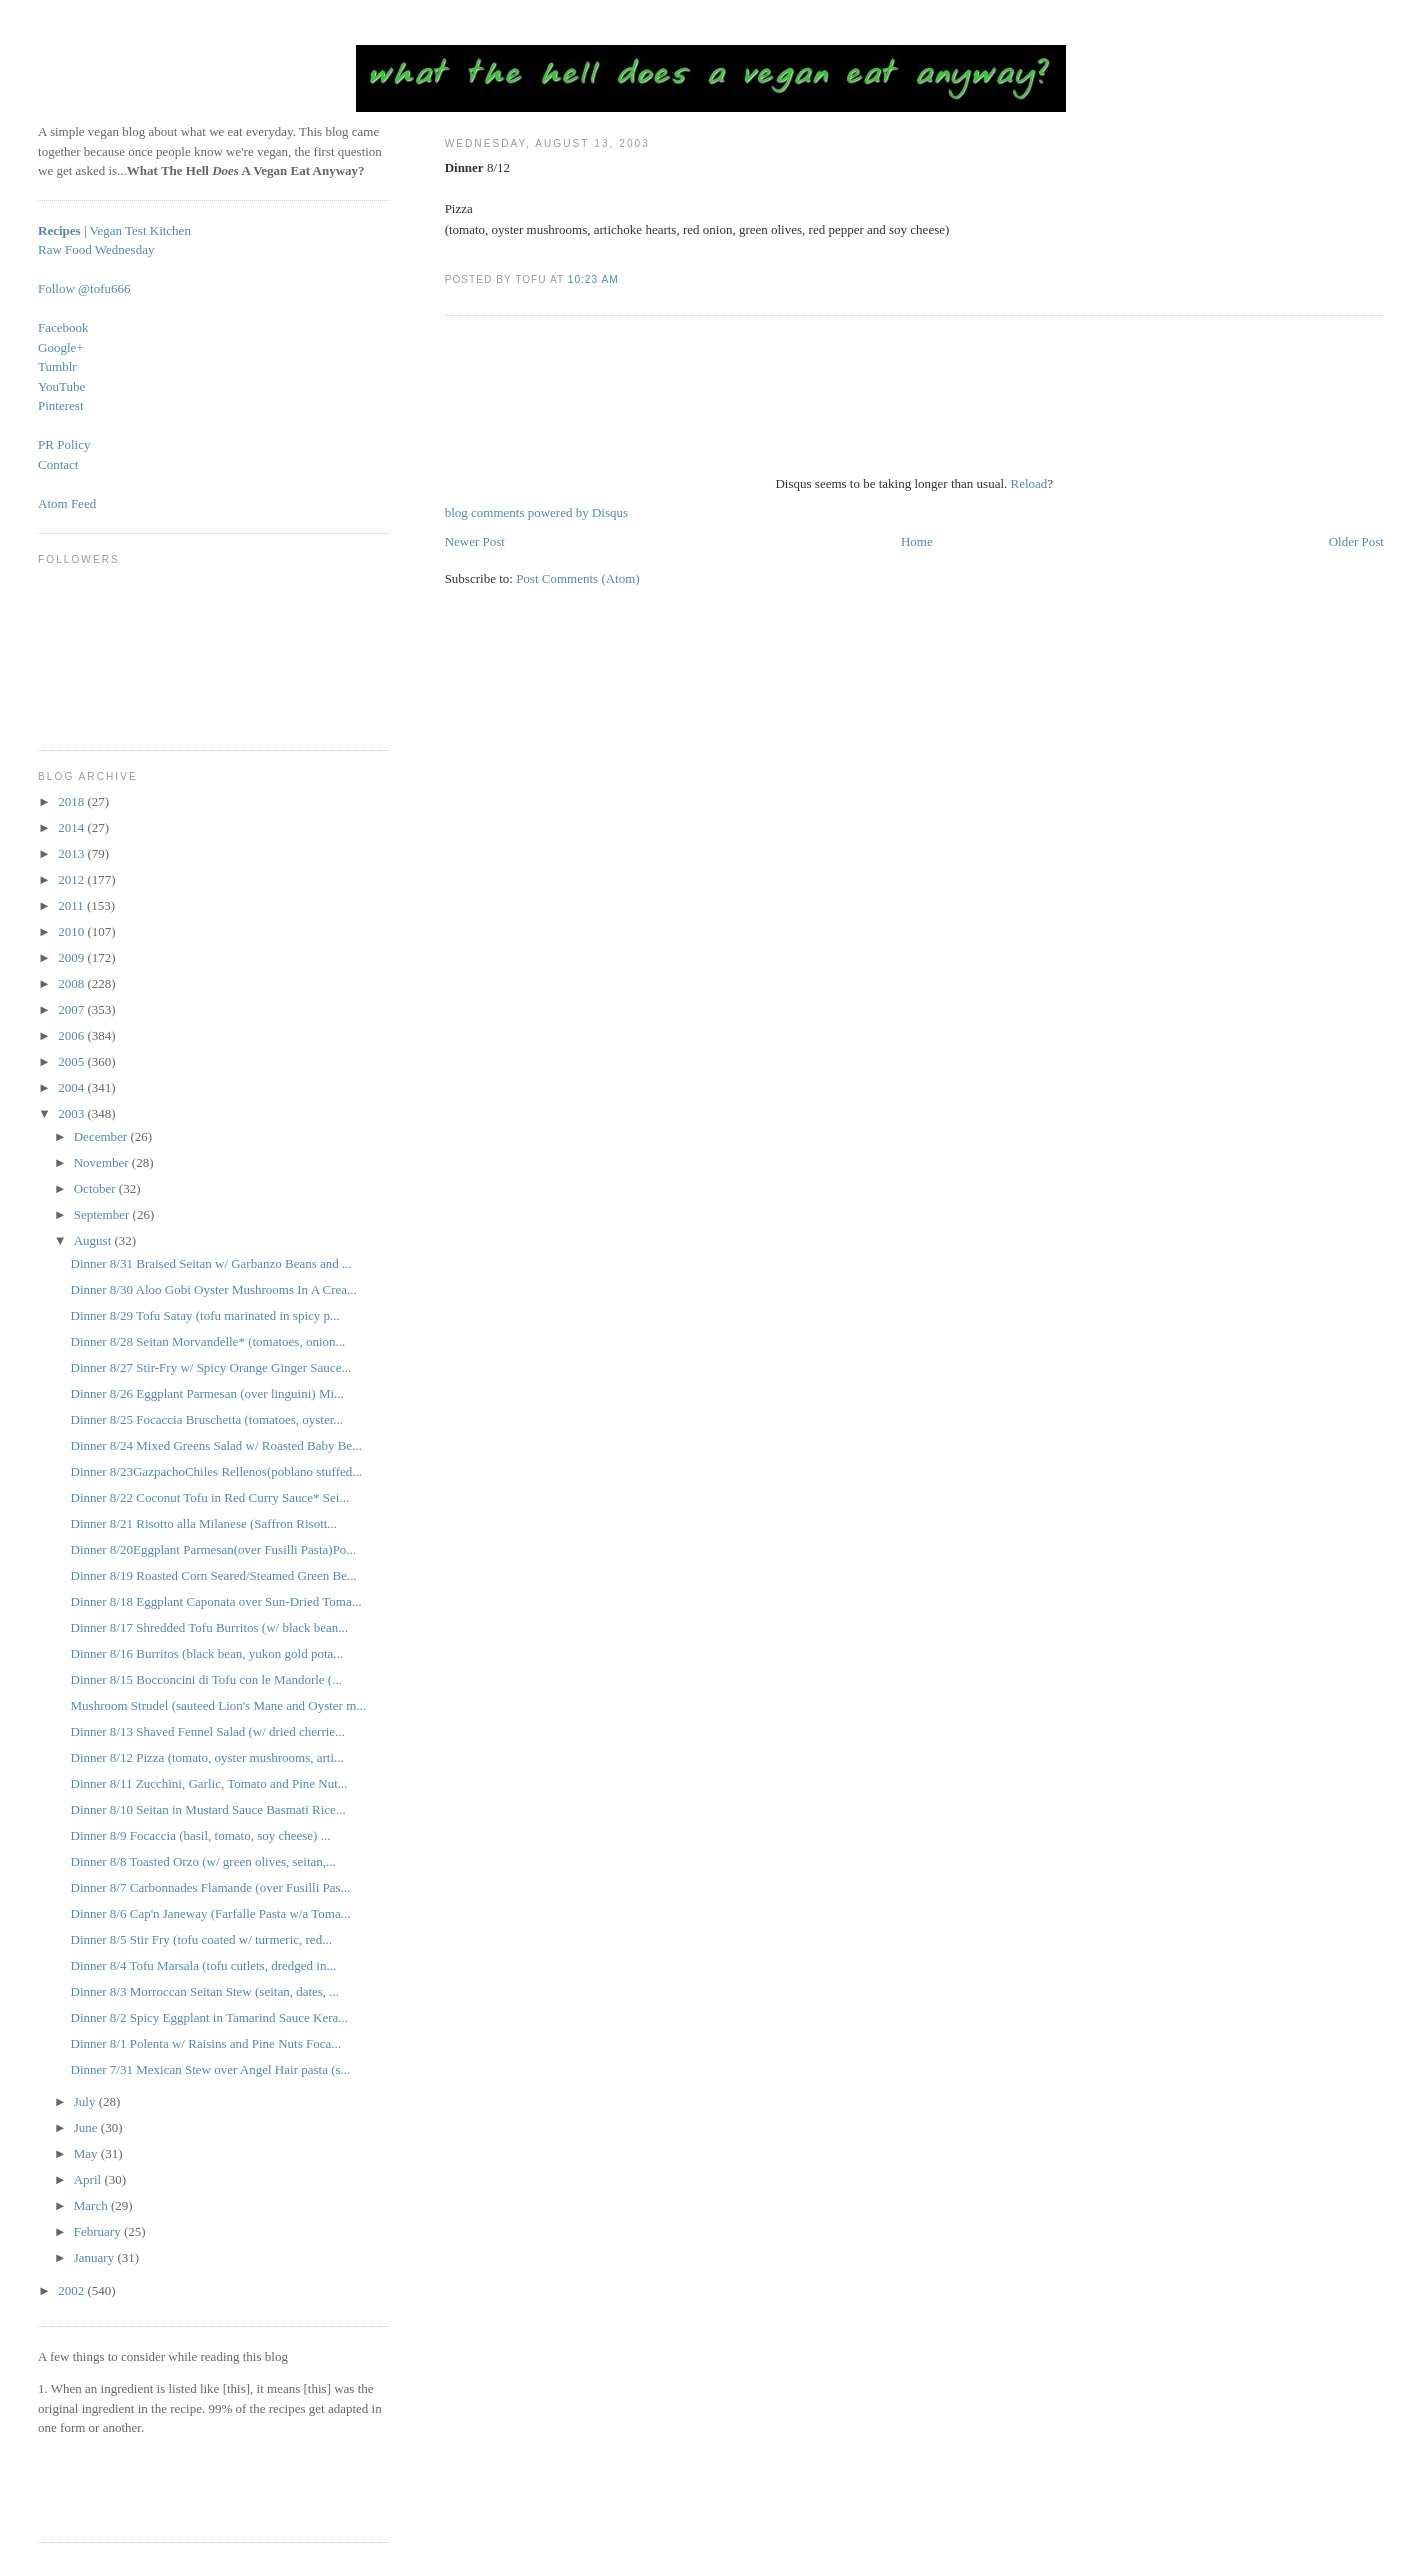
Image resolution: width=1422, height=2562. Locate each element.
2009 (72, 957)
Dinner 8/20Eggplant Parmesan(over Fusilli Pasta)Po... (214, 1549)
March (92, 2205)
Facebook (63, 327)
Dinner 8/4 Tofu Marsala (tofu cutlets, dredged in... (204, 1965)
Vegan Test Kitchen (140, 230)
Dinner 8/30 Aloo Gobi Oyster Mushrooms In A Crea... (214, 1289)
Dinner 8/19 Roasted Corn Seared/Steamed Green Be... (214, 1575)
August (94, 1240)
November (103, 1162)
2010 (72, 931)
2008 (72, 983)
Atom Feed (67, 503)
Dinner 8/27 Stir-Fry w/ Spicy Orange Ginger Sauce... (211, 1367)
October (96, 1188)
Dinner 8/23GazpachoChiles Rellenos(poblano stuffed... (216, 1471)
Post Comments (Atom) (578, 578)
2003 (72, 1113)
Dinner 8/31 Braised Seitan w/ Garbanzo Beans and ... (211, 1263)
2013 (72, 853)
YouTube (61, 386)
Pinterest (61, 405)
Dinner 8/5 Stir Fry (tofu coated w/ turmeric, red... (201, 1939)
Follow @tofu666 (84, 288)
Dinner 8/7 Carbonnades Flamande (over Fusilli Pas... (211, 1887)
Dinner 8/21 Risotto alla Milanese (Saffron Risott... (204, 1523)
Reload (1029, 483)
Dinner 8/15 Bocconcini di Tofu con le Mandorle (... (206, 1679)
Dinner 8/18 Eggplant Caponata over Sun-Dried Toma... (216, 1601)
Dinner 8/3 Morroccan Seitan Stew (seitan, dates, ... (205, 1991)
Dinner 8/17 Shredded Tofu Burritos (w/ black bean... (210, 1627)
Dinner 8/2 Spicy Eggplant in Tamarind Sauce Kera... (210, 2017)
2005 (72, 1061)
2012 (72, 879)
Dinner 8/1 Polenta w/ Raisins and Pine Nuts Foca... (206, 2043)
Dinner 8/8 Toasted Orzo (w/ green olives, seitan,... (203, 1861)
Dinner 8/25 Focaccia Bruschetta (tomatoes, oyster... (207, 1419)
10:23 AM (593, 279)
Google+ (61, 347)
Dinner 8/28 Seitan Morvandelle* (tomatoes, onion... (208, 1341)
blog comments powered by (536, 512)
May (87, 2153)
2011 (72, 905)
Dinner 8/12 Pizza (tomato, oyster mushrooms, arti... (207, 1757)
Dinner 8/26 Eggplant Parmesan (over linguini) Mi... (207, 1393)
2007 (72, 1009)
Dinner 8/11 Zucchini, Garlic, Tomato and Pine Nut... (209, 1783)
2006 (72, 1035)
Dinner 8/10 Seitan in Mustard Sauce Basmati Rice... (208, 1809)
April (89, 2179)
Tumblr (57, 366)
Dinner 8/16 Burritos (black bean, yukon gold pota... (207, 1653)
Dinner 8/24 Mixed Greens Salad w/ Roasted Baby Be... (216, 1445)
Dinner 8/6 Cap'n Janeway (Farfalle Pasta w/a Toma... (211, 1913)
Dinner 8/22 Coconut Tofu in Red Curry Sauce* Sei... (210, 1497)
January (96, 2257)
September (103, 1214)
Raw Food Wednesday (96, 249)
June (87, 2127)
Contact (58, 464)
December (102, 1136)
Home (917, 541)
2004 (72, 1087)
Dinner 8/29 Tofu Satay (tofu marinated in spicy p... (205, 1315)
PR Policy (64, 444)
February (99, 2231)
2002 (72, 2290)
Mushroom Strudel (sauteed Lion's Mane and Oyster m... (219, 1705)
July (86, 2101)
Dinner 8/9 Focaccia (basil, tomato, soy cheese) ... (201, 1835)
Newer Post (475, 541)
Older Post (1356, 541)
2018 (72, 801)
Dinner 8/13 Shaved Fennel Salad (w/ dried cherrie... (208, 1731)
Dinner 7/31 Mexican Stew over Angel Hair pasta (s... (211, 2069)
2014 (72, 827)
